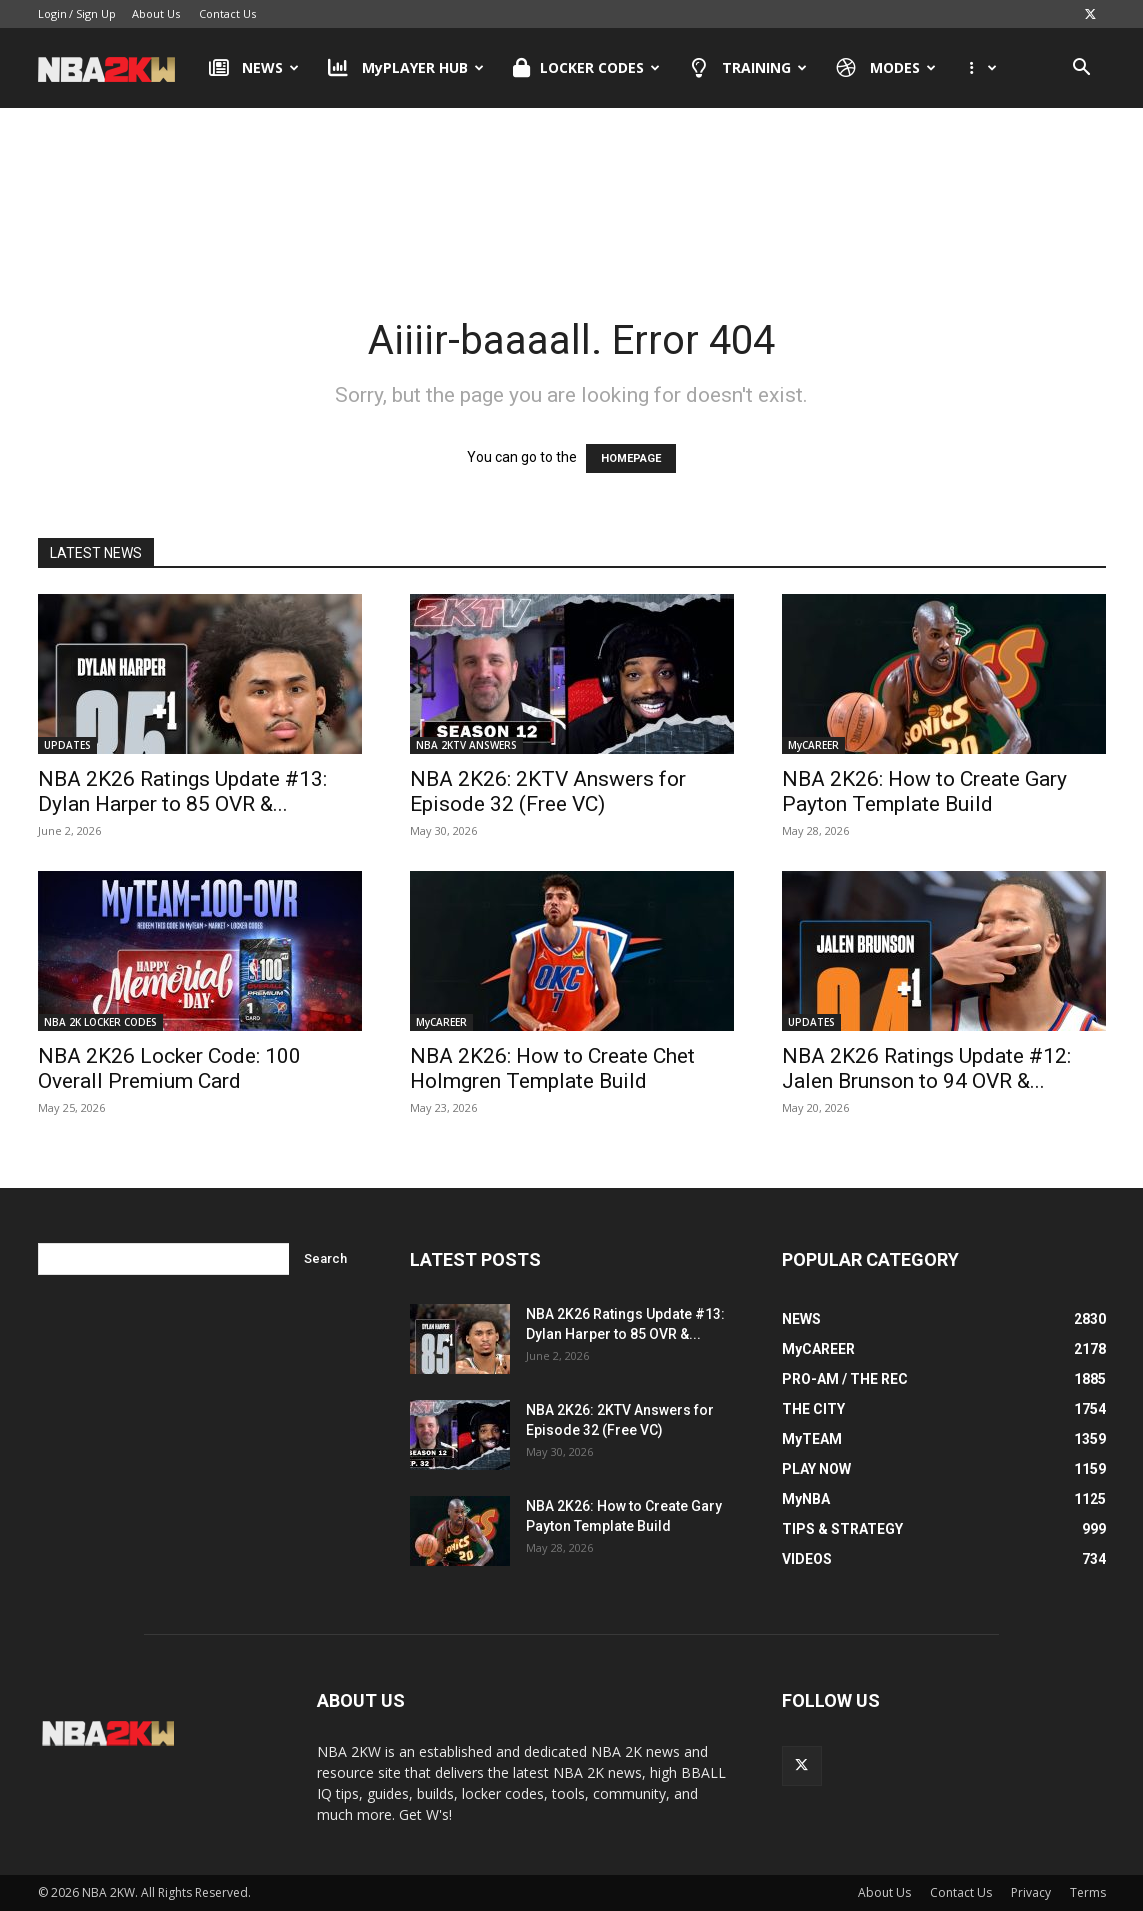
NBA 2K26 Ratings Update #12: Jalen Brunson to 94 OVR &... (926, 1068)
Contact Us (227, 13)
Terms (1088, 1892)
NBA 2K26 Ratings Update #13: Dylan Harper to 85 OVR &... (182, 791)
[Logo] (116, 68)
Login (52, 13)
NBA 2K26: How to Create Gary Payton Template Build (924, 791)
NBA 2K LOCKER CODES (100, 1022)
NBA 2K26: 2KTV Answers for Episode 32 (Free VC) (548, 791)
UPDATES (67, 745)
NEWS (254, 68)
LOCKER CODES (586, 68)
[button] (1082, 69)
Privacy (1031, 1892)
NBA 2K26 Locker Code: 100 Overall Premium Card (169, 1068)
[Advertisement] (572, 189)
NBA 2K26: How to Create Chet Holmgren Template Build (552, 1068)
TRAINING (748, 68)
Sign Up (96, 13)
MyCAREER (813, 745)
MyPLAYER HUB (406, 68)
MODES (886, 68)
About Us (156, 13)
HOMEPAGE (631, 458)
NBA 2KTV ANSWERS (466, 745)
